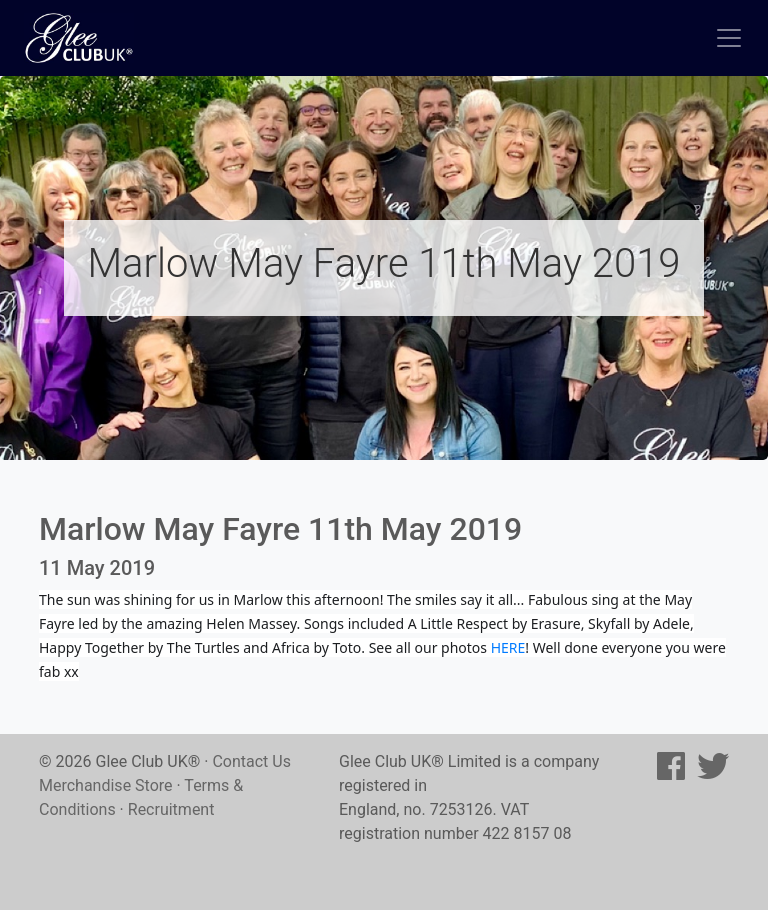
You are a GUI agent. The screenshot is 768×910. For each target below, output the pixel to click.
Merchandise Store (106, 785)
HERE (508, 647)
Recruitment (171, 809)
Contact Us (251, 761)
